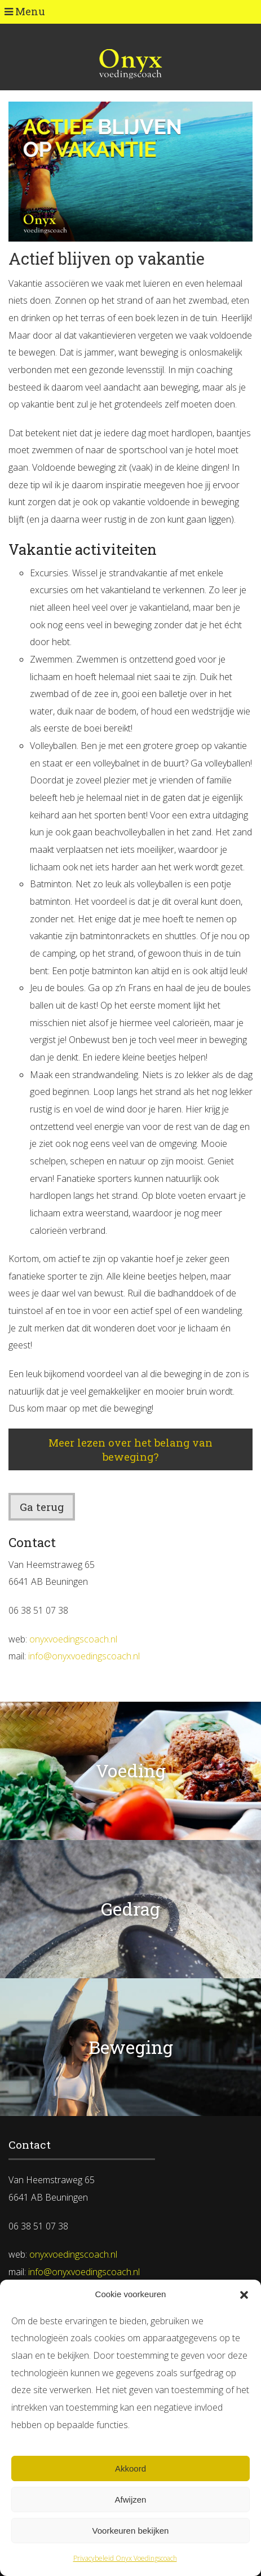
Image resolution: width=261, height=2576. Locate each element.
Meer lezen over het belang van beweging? (130, 1449)
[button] (244, 2295)
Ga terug (42, 1507)
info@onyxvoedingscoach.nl (84, 1656)
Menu (25, 11)
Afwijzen (131, 2499)
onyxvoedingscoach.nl (73, 1639)
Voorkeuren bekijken (130, 2530)
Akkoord (130, 2468)
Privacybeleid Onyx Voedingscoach (125, 2558)
